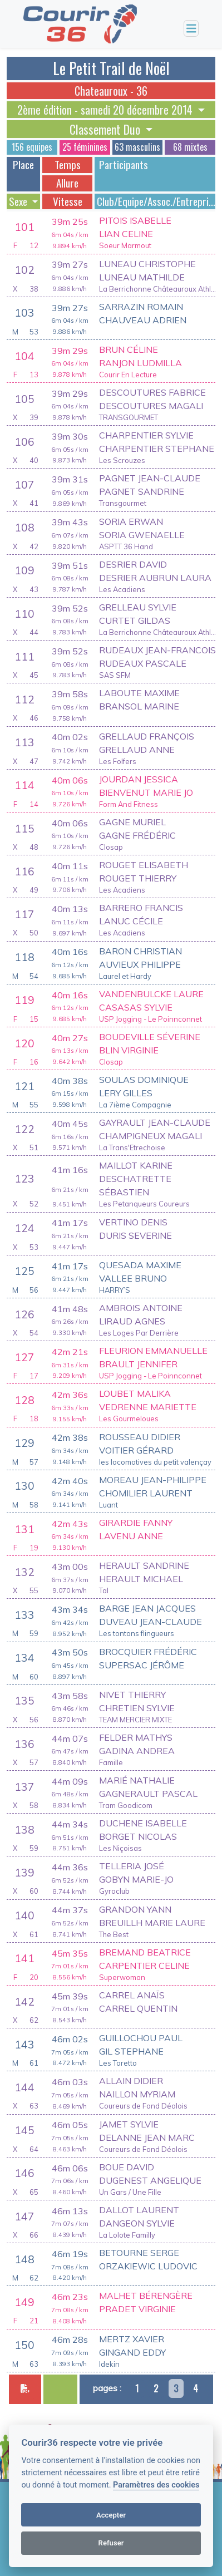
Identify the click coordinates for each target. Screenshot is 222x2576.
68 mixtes (190, 147)
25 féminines (84, 147)
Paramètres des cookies (156, 2485)
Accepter (111, 2515)
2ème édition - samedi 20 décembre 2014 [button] (106, 109)
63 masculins (137, 147)
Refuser (111, 2543)
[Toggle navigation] (191, 28)
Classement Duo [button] (106, 129)
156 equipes (32, 147)
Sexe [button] (19, 201)
